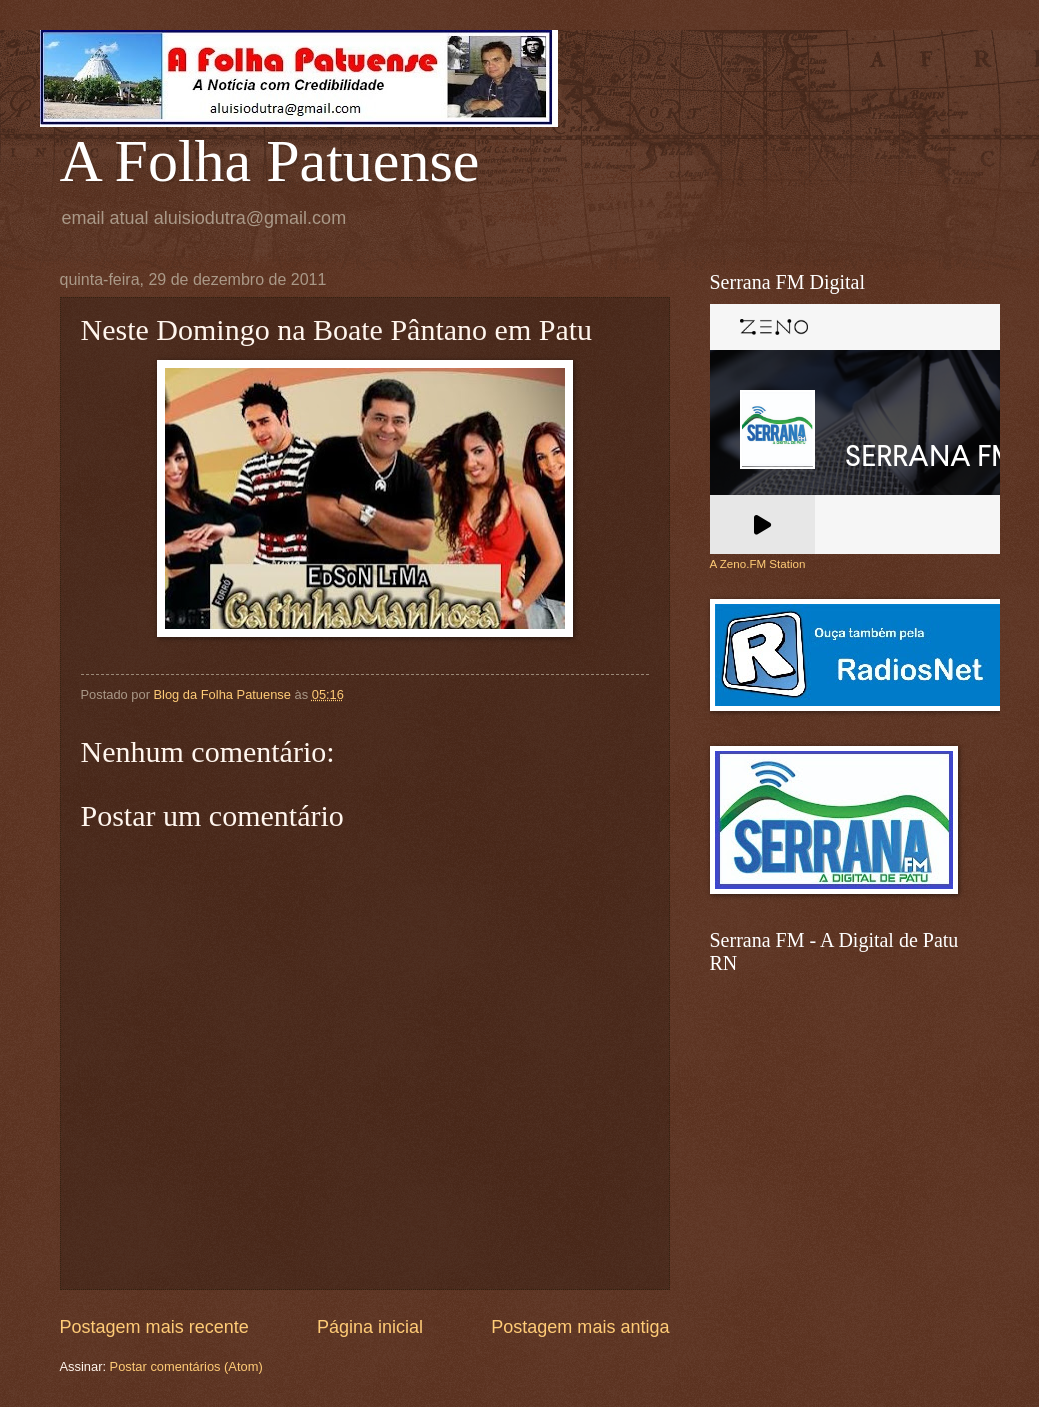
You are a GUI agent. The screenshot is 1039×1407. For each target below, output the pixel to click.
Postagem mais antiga (580, 1327)
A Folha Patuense (270, 161)
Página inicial (370, 1327)
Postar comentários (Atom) (186, 1366)
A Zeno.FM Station (758, 564)
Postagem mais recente (154, 1327)
